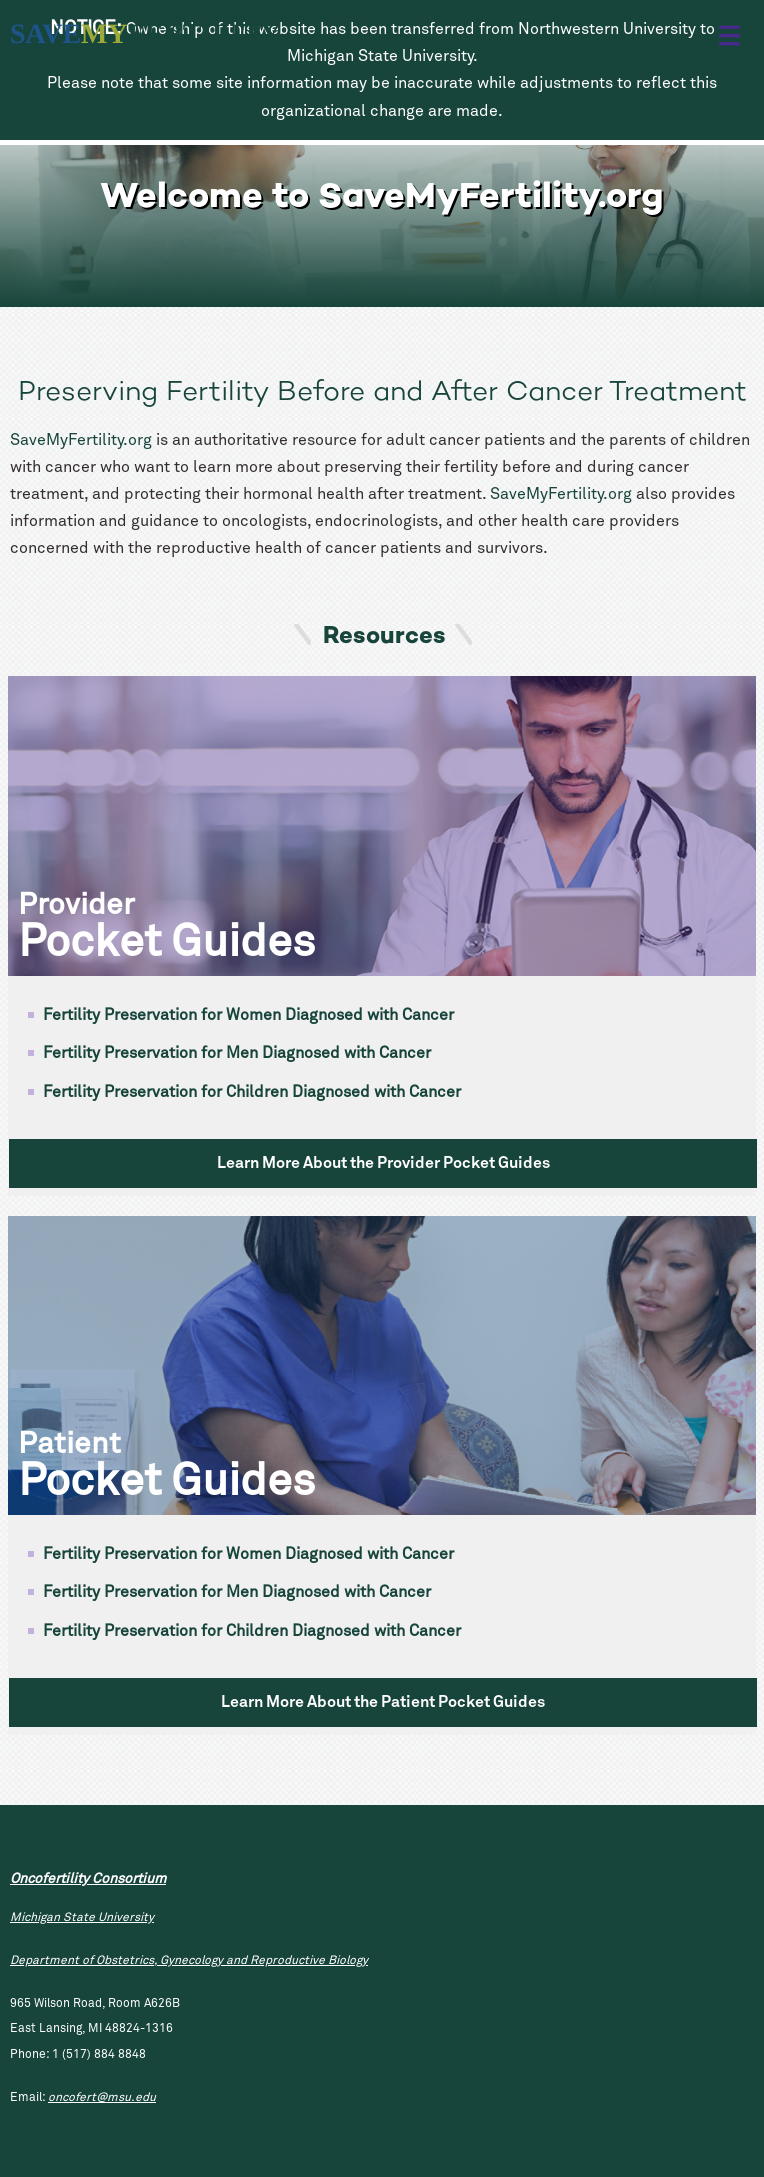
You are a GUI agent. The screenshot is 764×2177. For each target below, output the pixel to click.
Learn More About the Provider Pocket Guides (383, 1163)
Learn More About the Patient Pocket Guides (383, 1702)
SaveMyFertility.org (81, 440)
